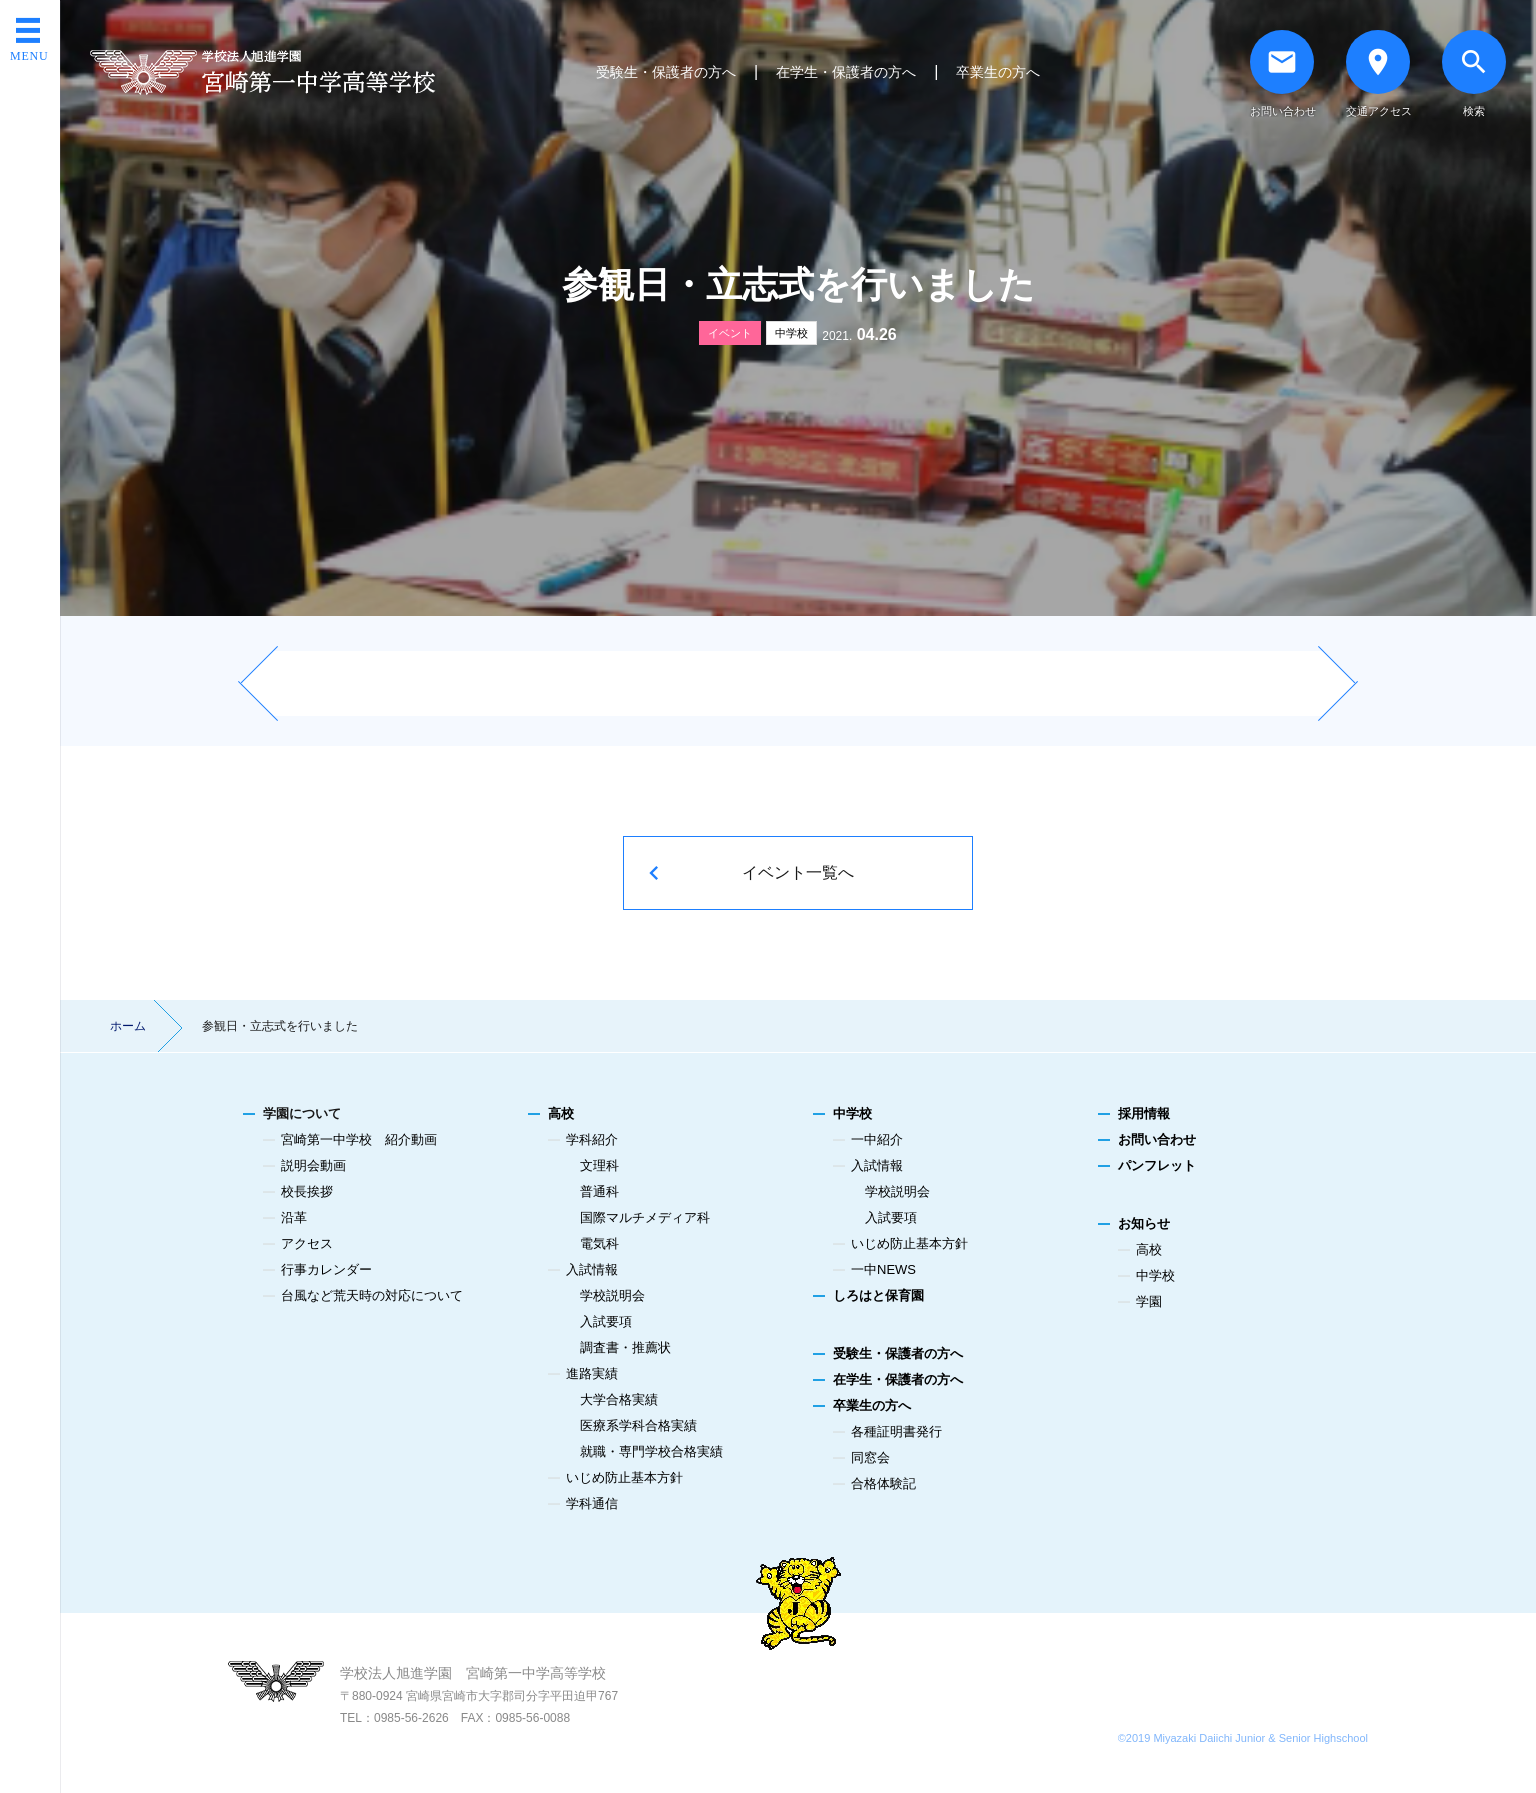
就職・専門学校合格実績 (651, 1451)
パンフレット (1157, 1165)
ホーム (128, 1026)
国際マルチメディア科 (645, 1217)
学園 (1149, 1301)
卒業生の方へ (998, 72)
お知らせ (1144, 1223)
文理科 (599, 1165)
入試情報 (592, 1269)
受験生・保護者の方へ (666, 72)
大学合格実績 (619, 1399)
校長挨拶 (307, 1191)
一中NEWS (883, 1269)
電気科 (599, 1243)
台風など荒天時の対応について (372, 1295)
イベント (730, 333)
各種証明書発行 (896, 1431)
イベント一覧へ (798, 872)
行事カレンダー (326, 1269)
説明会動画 (313, 1165)
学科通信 (592, 1503)
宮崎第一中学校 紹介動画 (359, 1139)
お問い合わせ (1157, 1139)
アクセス (307, 1243)
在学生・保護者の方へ (846, 72)
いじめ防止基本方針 (624, 1477)
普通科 (599, 1191)
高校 (561, 1113)
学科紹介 (592, 1139)
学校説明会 (612, 1295)
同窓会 (870, 1457)
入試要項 (606, 1321)
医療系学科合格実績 (638, 1425)
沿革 (294, 1217)
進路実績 (592, 1373)
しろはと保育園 (878, 1295)
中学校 (791, 333)
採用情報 (1144, 1113)
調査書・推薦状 (625, 1347)
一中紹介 (877, 1139)
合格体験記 (883, 1483)
